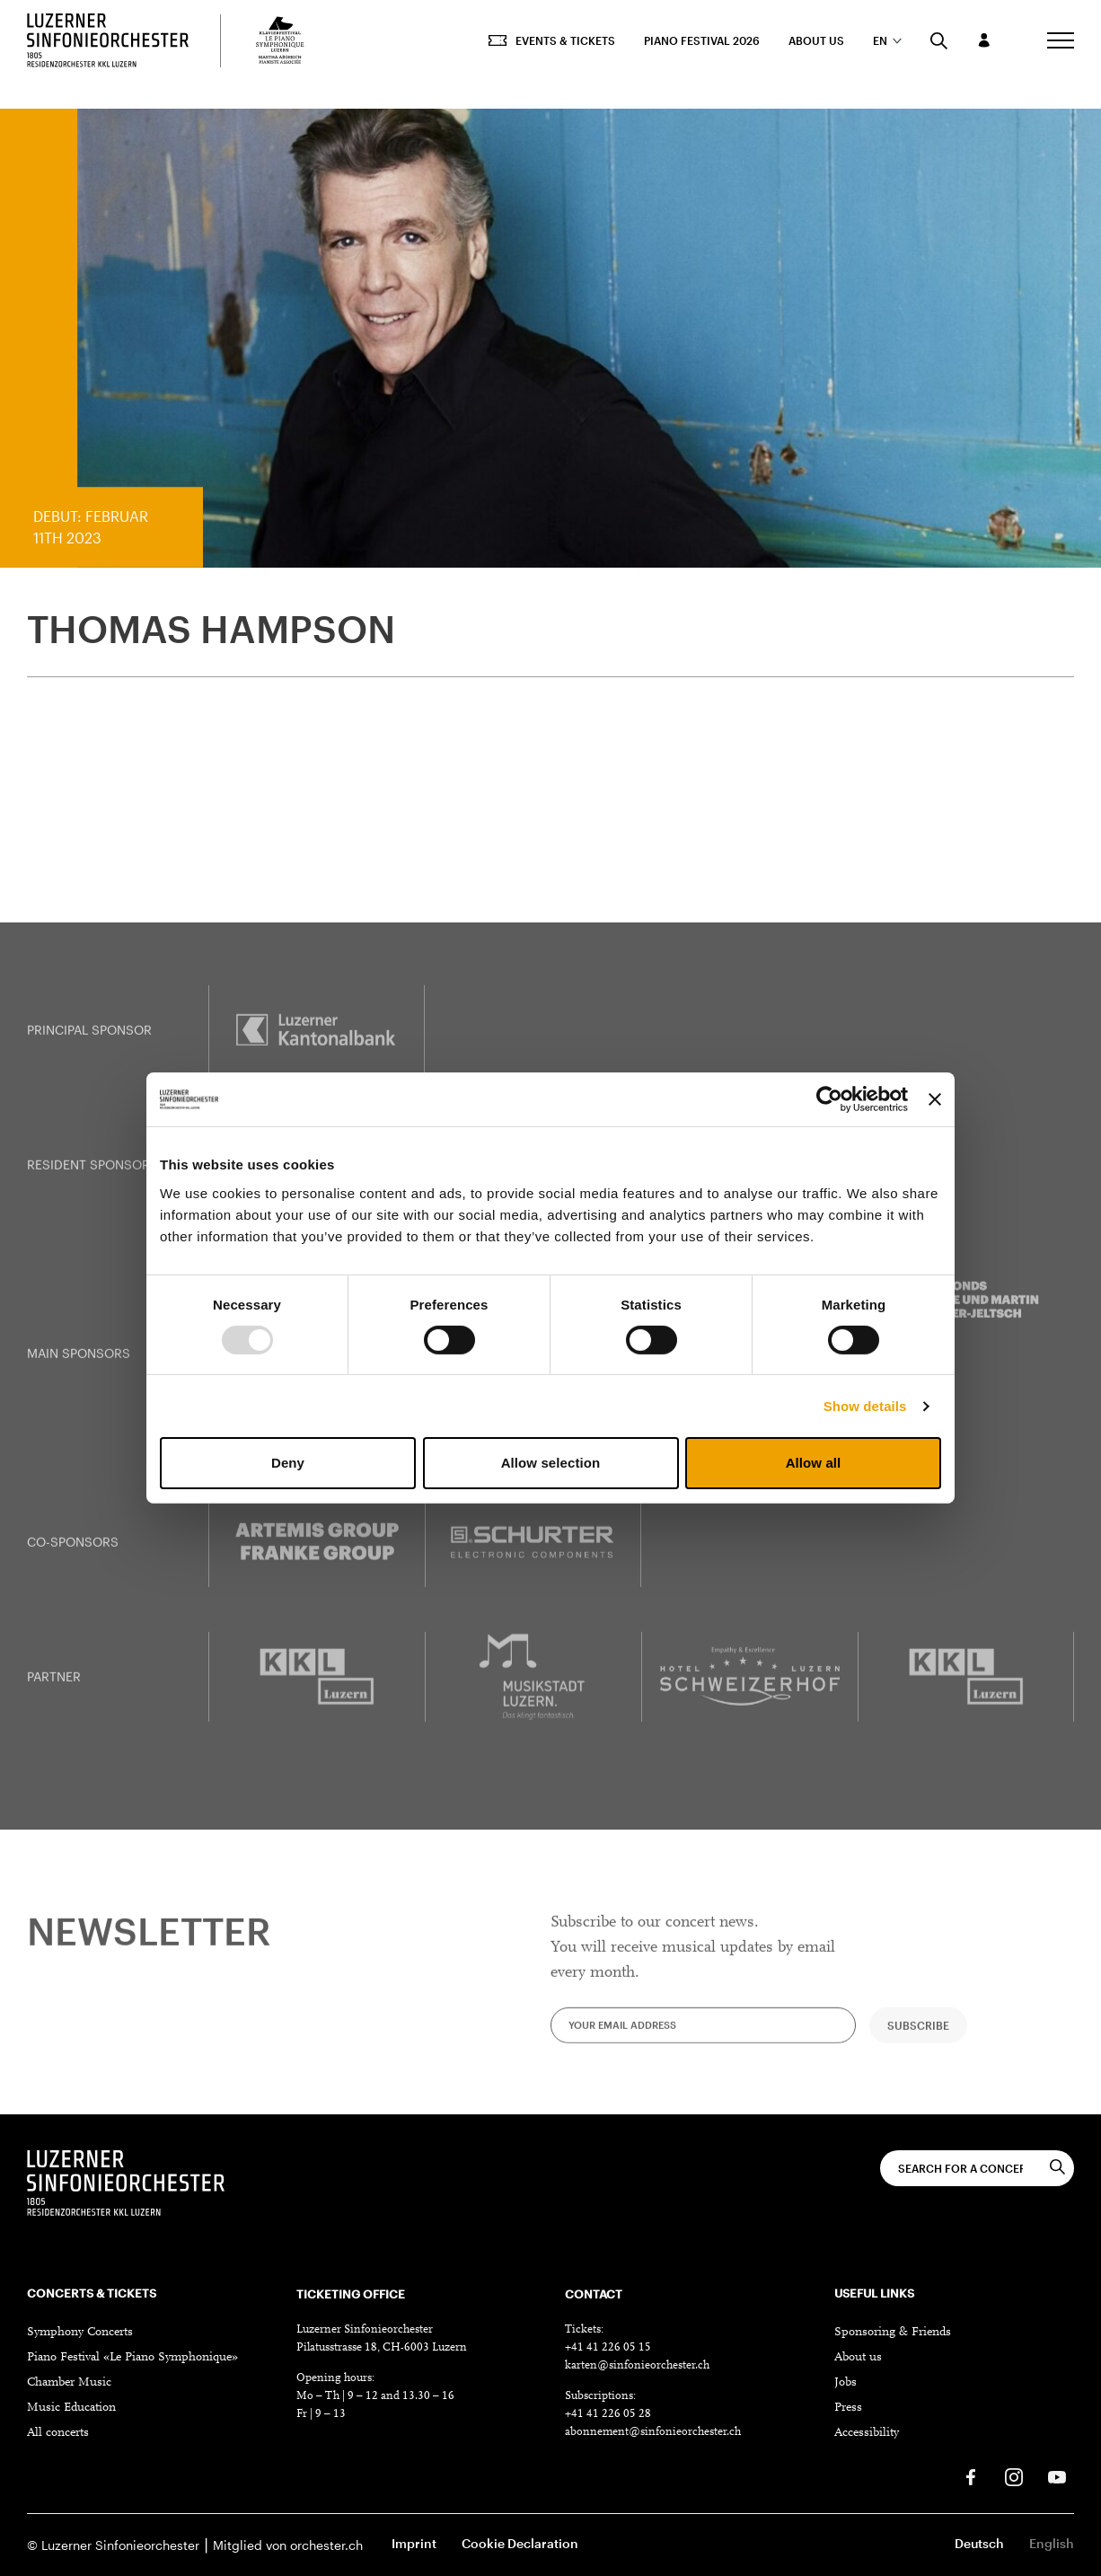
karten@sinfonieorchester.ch (637, 2365)
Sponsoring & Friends (892, 2332)
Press (848, 2408)
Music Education (71, 2408)
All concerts (58, 2433)
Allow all (813, 1462)
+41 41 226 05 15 (608, 2347)
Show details (865, 1406)
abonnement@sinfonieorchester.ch (653, 2432)
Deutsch (979, 2543)
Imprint (414, 2543)
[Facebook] (971, 2477)
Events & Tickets (552, 40)
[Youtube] (1057, 2477)
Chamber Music (69, 2383)
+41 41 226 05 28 (608, 2414)
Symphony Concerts (80, 2332)
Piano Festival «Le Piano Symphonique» (132, 2357)
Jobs (845, 2383)
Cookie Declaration (520, 2543)
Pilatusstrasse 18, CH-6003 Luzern (381, 2347)
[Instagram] (1014, 2477)
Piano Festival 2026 (702, 40)
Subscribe (918, 2039)
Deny (287, 1462)
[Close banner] (935, 1099)
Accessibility (866, 2433)
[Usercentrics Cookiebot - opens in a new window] (829, 1099)
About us (816, 40)
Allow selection (551, 1462)
